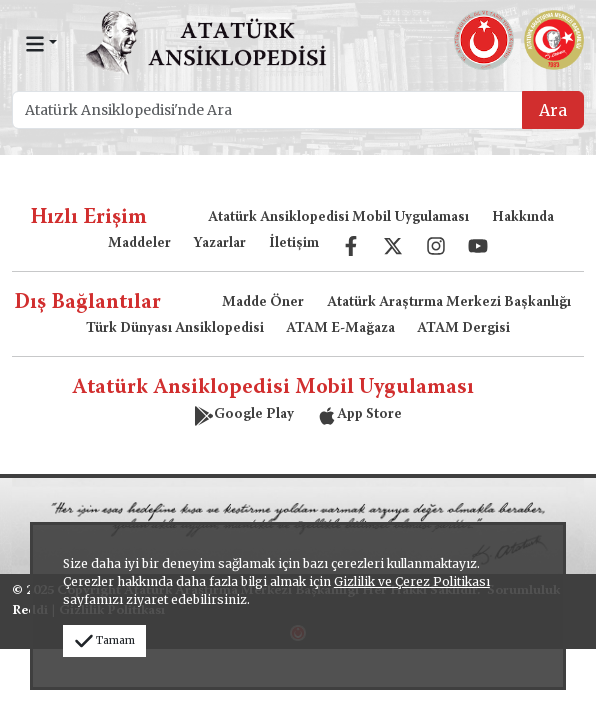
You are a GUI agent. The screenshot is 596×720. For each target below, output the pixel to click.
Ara (553, 110)
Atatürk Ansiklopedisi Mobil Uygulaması (338, 218)
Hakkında (523, 218)
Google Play (244, 415)
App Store (359, 415)
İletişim (294, 244)
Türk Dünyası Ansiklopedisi (175, 329)
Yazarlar (219, 244)
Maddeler (139, 244)
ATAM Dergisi (463, 329)
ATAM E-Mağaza (340, 329)
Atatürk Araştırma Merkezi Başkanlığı (449, 303)
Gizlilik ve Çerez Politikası (412, 581)
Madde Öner (263, 303)
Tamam (104, 640)
